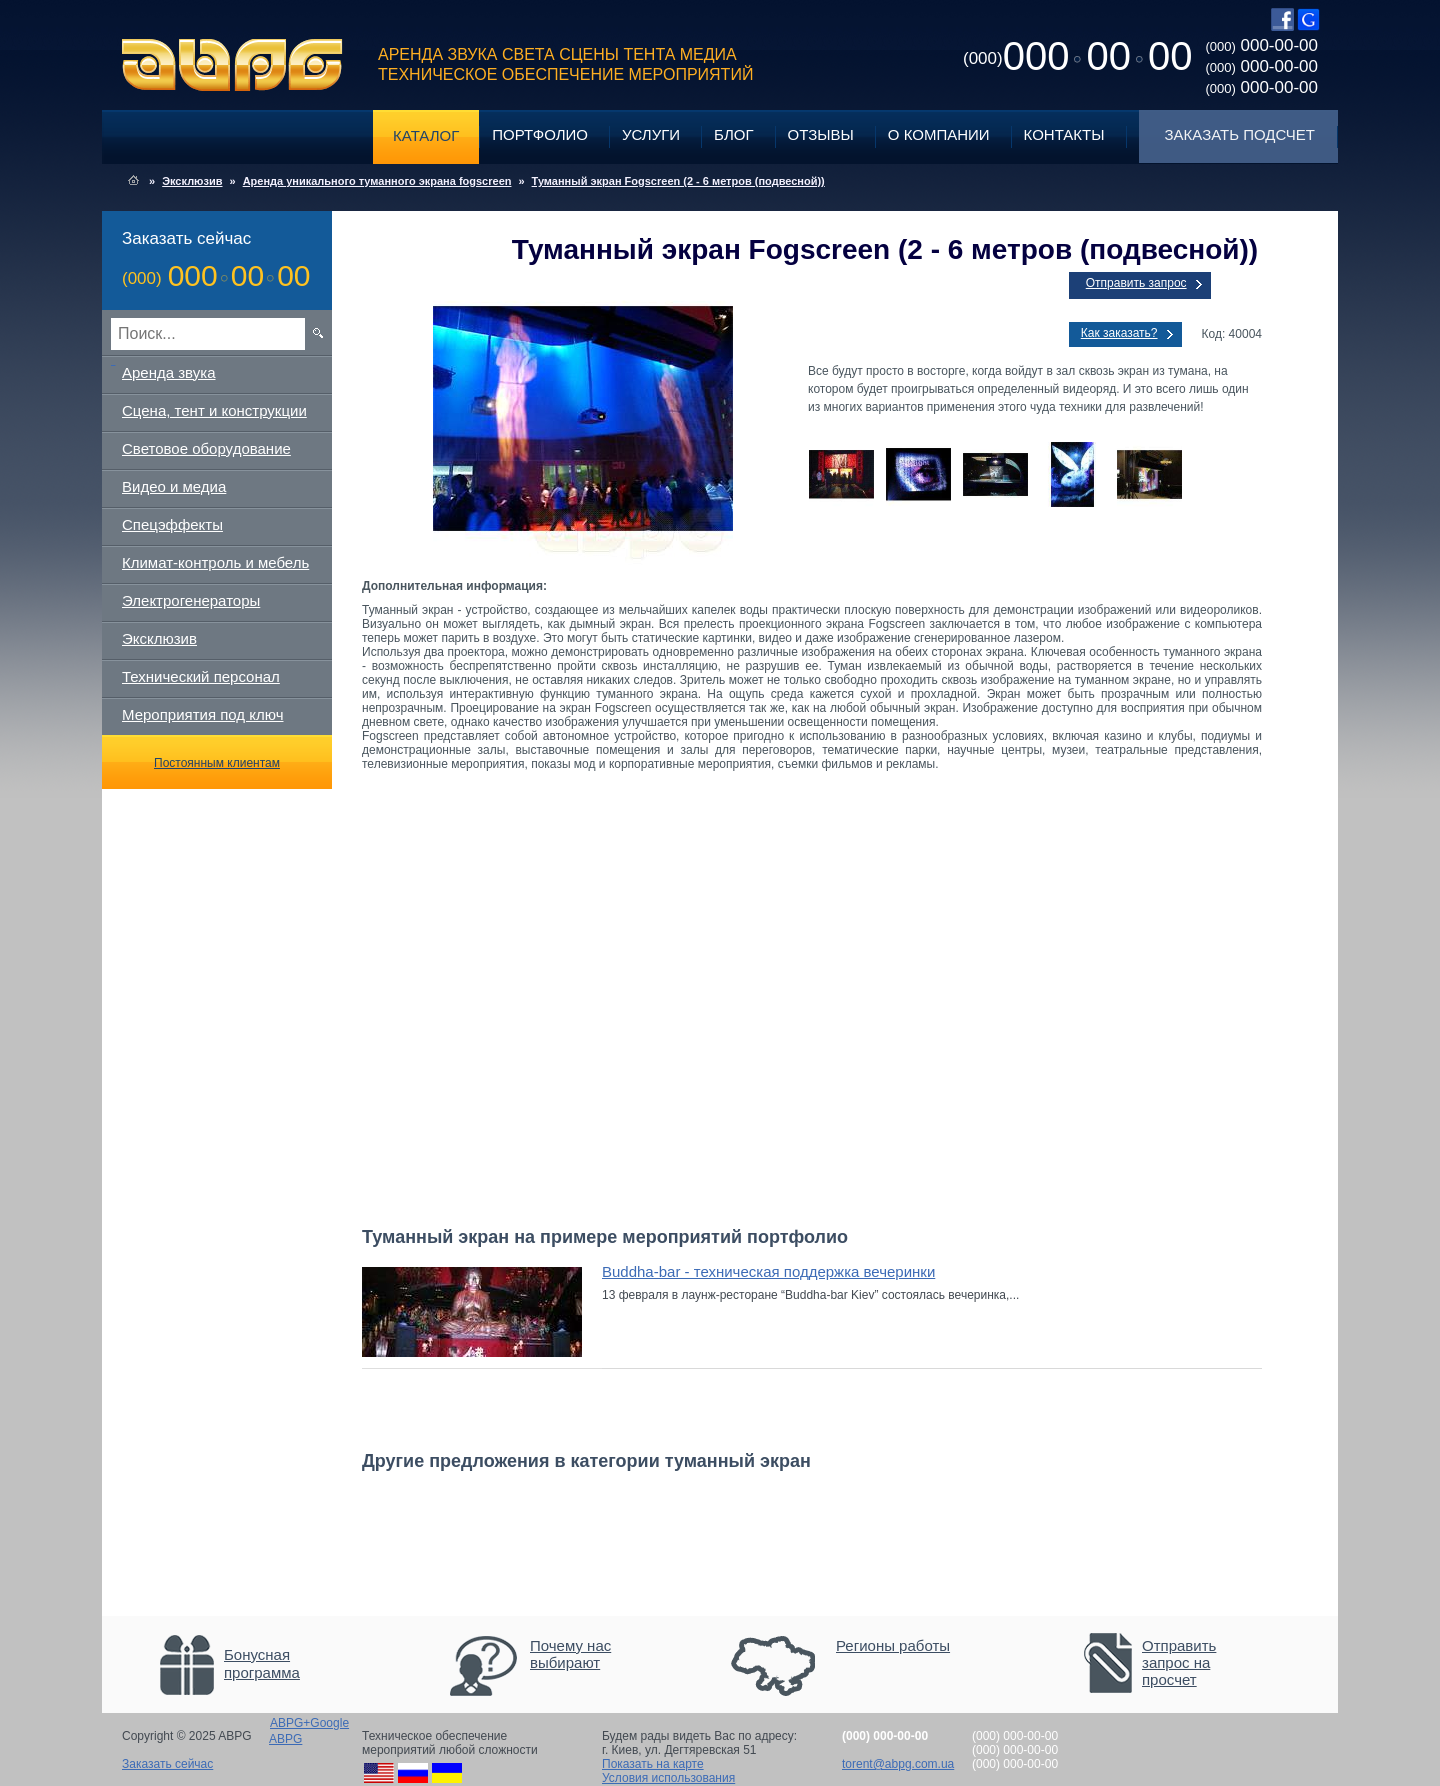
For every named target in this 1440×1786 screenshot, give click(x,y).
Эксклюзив (192, 181)
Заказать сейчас (167, 1764)
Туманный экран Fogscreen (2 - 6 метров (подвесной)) (678, 181)
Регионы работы (893, 1645)
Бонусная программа (262, 1663)
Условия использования (668, 1778)
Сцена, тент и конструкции (214, 410)
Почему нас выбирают (570, 1654)
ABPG (232, 65)
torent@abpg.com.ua (898, 1764)
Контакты (1064, 134)
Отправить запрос (1136, 283)
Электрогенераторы (191, 600)
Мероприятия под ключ (202, 714)
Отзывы (821, 134)
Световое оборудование (206, 448)
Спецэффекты (172, 524)
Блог (733, 134)
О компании (939, 134)
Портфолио (540, 134)
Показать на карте (653, 1764)
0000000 (1077, 56)
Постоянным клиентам (217, 763)
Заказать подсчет (1240, 134)
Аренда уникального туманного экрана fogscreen (377, 181)
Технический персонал (201, 676)
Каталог (426, 135)
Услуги (651, 134)
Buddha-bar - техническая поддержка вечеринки (768, 1271)
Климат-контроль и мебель (215, 562)
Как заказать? (1119, 333)
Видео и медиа (174, 486)
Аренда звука (169, 372)
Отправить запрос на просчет (1179, 1662)
